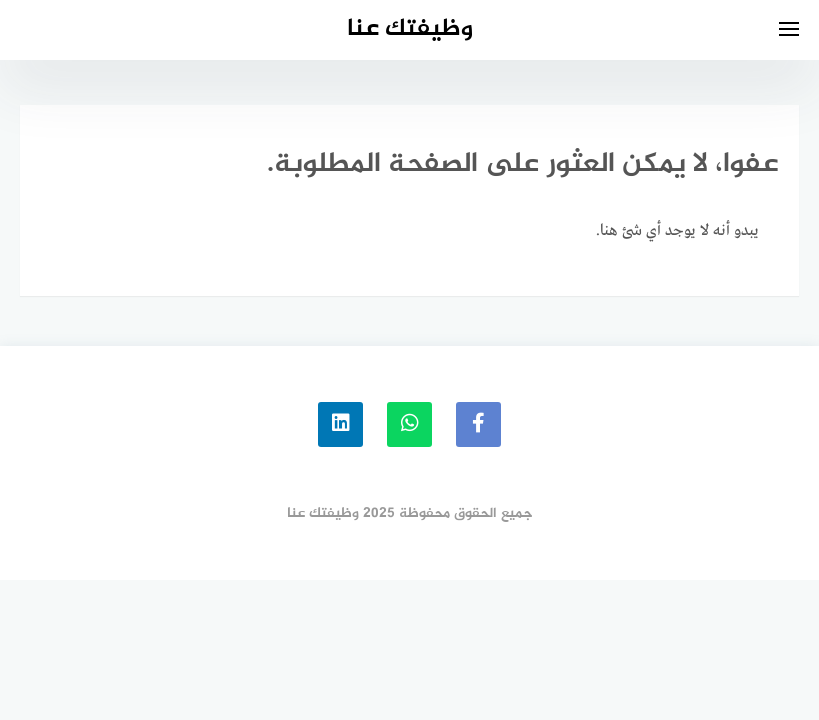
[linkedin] (340, 424)
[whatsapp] (409, 424)
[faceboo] (478, 424)
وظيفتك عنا (410, 29)
